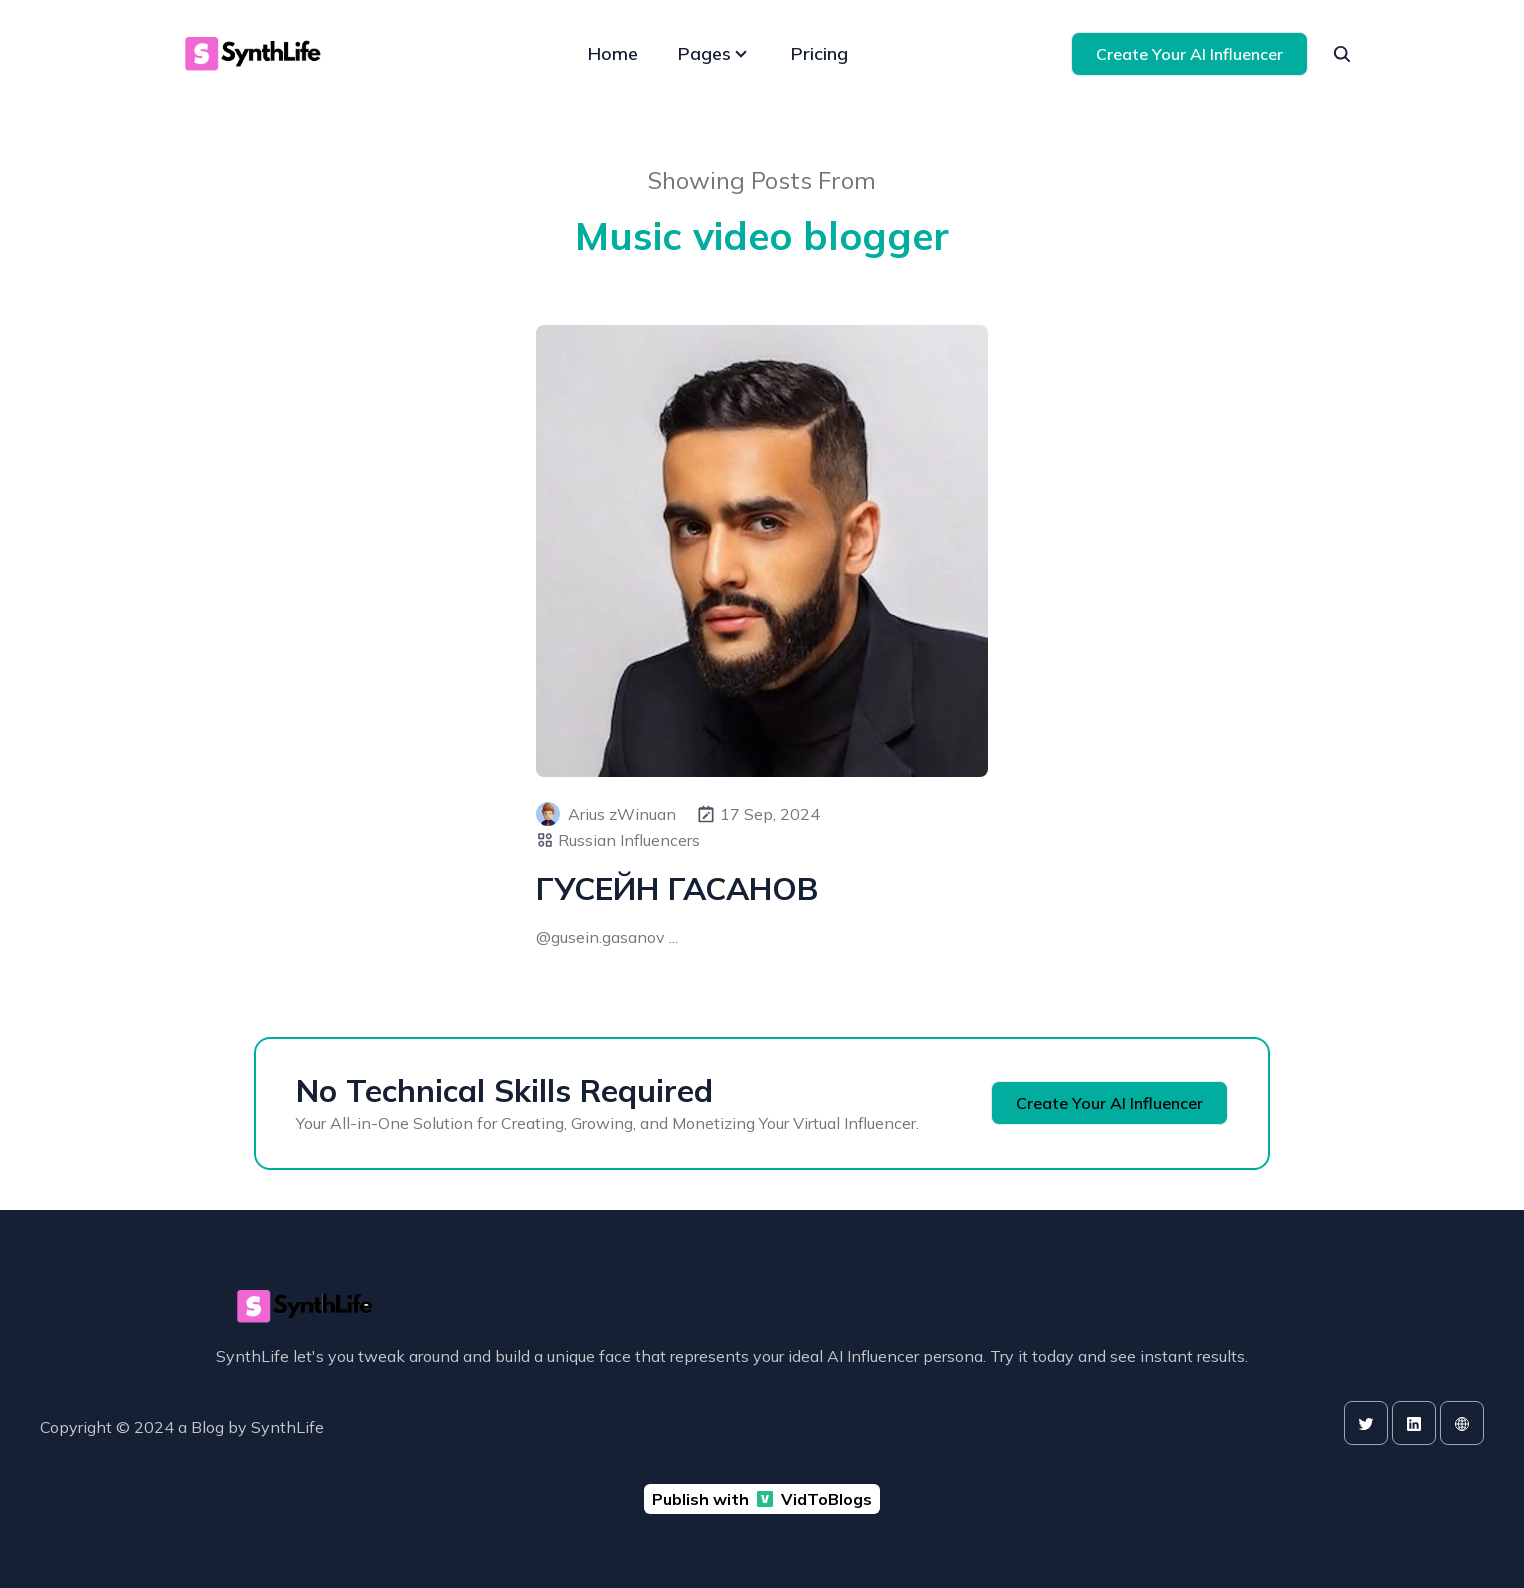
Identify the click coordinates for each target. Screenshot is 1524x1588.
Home (613, 53)
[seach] (1342, 54)
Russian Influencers (629, 840)
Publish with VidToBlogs (762, 1499)
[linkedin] (1414, 1423)
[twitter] (1366, 1423)
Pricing (819, 53)
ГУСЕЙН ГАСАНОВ (677, 888)
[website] (1462, 1423)
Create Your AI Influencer (1189, 54)
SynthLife (287, 1427)
